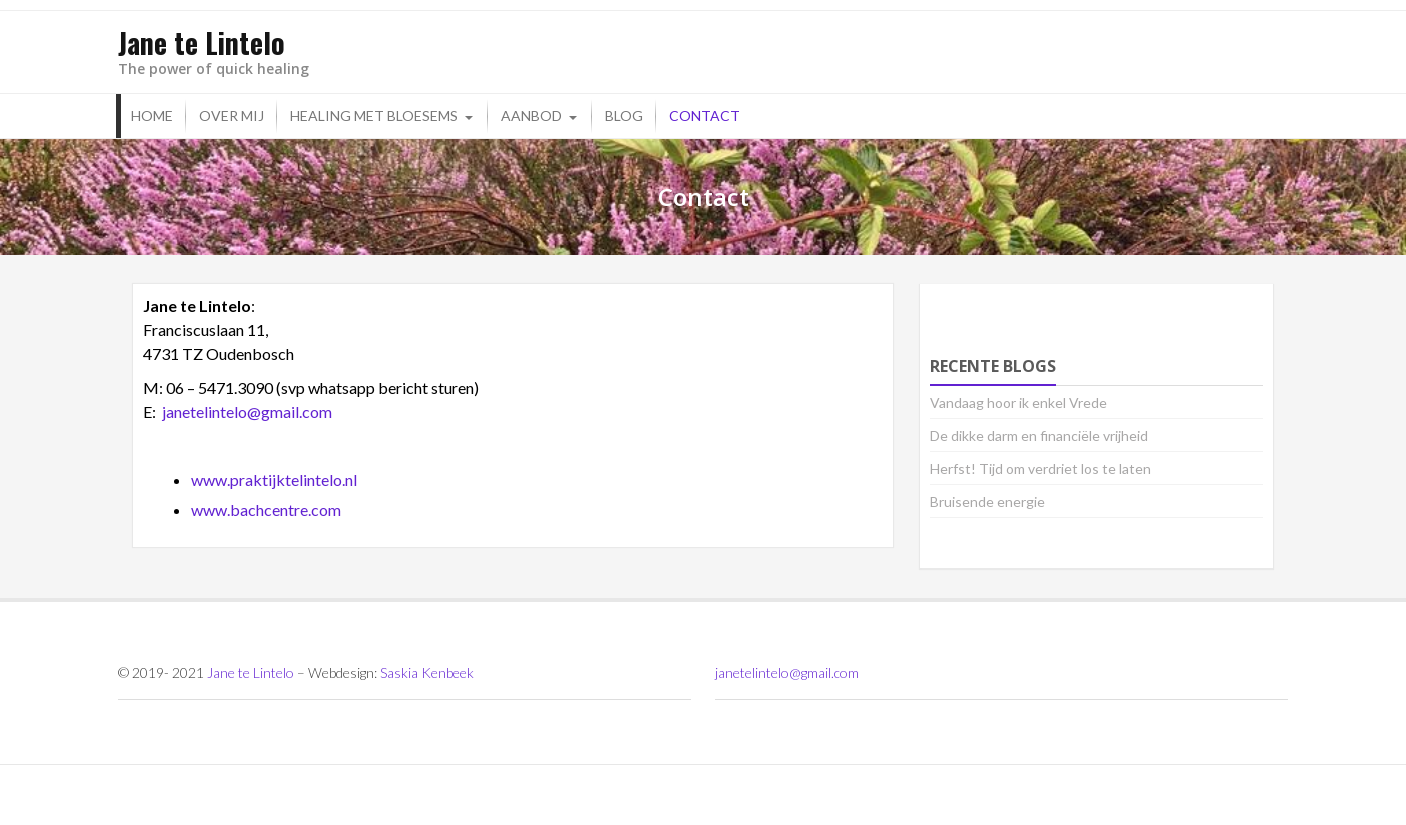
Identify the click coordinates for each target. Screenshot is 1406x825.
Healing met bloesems (374, 115)
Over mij (231, 115)
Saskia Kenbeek (427, 672)
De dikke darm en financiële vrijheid (1039, 435)
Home (152, 115)
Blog (624, 115)
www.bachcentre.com (266, 509)
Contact (704, 115)
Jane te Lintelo (250, 672)
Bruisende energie (987, 501)
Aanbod (531, 115)
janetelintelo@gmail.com (247, 411)
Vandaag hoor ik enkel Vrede (1018, 402)
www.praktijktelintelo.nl (274, 479)
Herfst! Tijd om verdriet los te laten (1040, 468)
